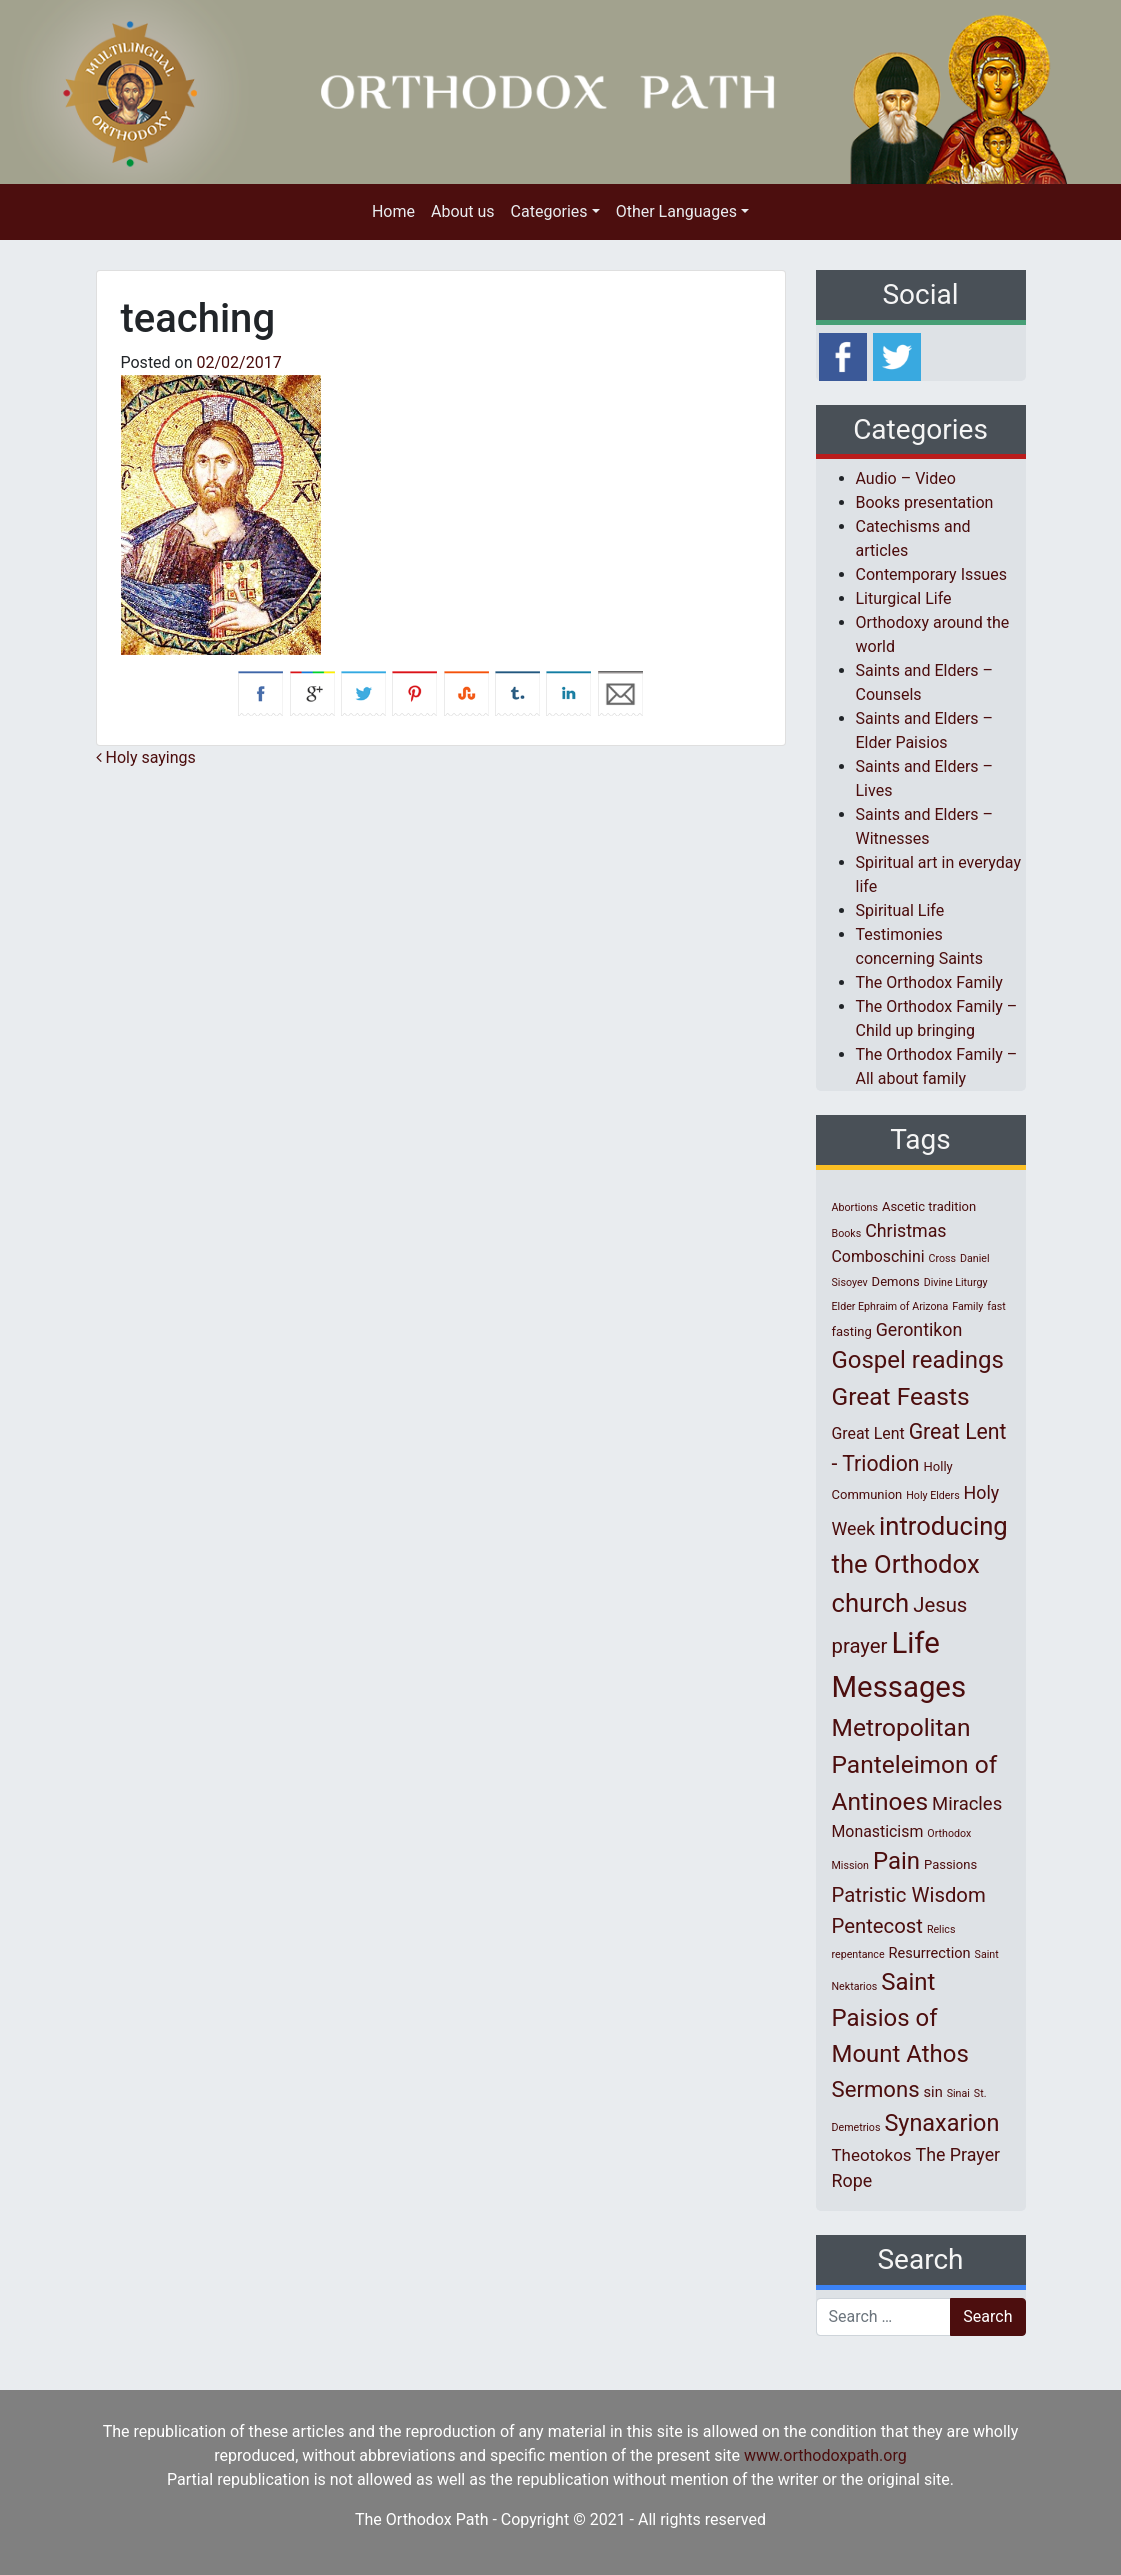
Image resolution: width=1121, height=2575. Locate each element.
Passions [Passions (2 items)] (950, 1864)
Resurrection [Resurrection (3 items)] (930, 1953)
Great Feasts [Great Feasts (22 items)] (901, 1396)
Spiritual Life (900, 910)
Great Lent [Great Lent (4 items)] (868, 1433)
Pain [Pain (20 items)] (896, 1861)
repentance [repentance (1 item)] (858, 1954)
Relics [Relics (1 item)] (941, 1929)
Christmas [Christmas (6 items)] (905, 1230)
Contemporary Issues (932, 574)
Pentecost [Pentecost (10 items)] (877, 1926)
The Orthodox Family (929, 982)
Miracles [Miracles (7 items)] (967, 1804)
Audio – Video (906, 478)
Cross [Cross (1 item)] (942, 1258)
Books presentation (925, 502)
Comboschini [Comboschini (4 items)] (878, 1256)
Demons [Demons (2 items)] (896, 1281)
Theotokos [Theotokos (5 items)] (872, 2155)
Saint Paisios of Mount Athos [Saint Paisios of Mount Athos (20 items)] (900, 2018)
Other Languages (676, 211)
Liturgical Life (904, 598)
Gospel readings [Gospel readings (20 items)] (918, 1360)
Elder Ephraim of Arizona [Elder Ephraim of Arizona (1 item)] (890, 1306)
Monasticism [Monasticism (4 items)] (878, 1831)
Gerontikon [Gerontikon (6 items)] (919, 1329)
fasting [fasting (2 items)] (852, 1331)
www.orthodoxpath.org (825, 2455)
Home (393, 211)
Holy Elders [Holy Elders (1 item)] (932, 1495)
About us (463, 211)
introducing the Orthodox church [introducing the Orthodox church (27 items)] (920, 1564)
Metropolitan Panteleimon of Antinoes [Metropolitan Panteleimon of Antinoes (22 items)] (915, 1764)
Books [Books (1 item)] (847, 1233)
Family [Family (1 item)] (967, 1306)
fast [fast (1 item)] (996, 1306)
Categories (549, 211)
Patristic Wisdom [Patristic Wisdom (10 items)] (909, 1895)
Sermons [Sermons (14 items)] (876, 2089)
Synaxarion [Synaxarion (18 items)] (941, 2123)
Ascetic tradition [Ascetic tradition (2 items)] (929, 1206)
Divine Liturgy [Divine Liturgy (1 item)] (956, 1282)
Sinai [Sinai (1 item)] (958, 2093)
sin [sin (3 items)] (933, 2092)
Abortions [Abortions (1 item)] (855, 1207)
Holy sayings (146, 757)
